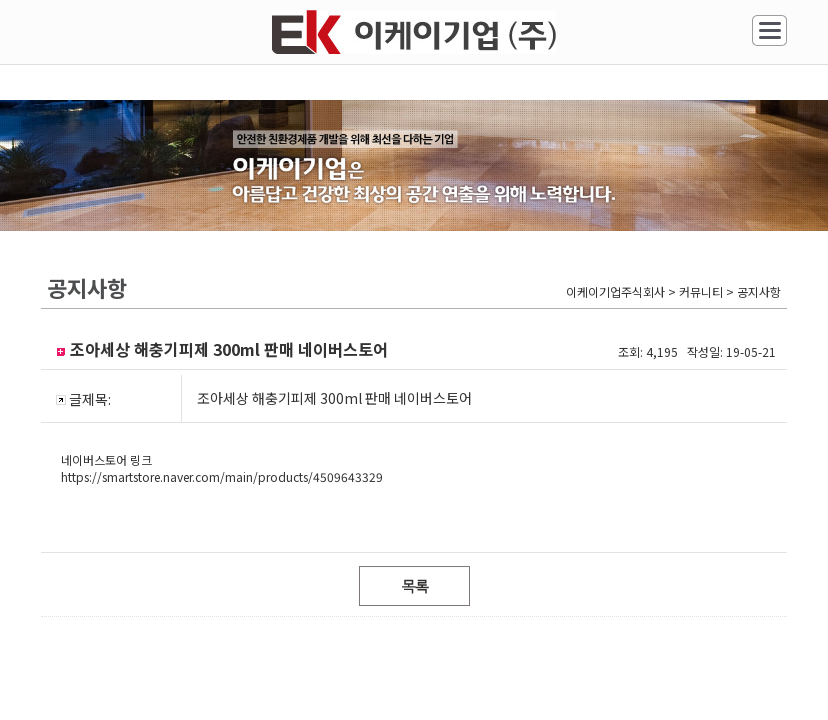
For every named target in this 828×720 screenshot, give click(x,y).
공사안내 (239, 161)
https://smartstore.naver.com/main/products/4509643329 (222, 527)
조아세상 (635, 161)
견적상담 (503, 161)
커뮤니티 (107, 270)
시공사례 (371, 161)
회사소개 (107, 161)
